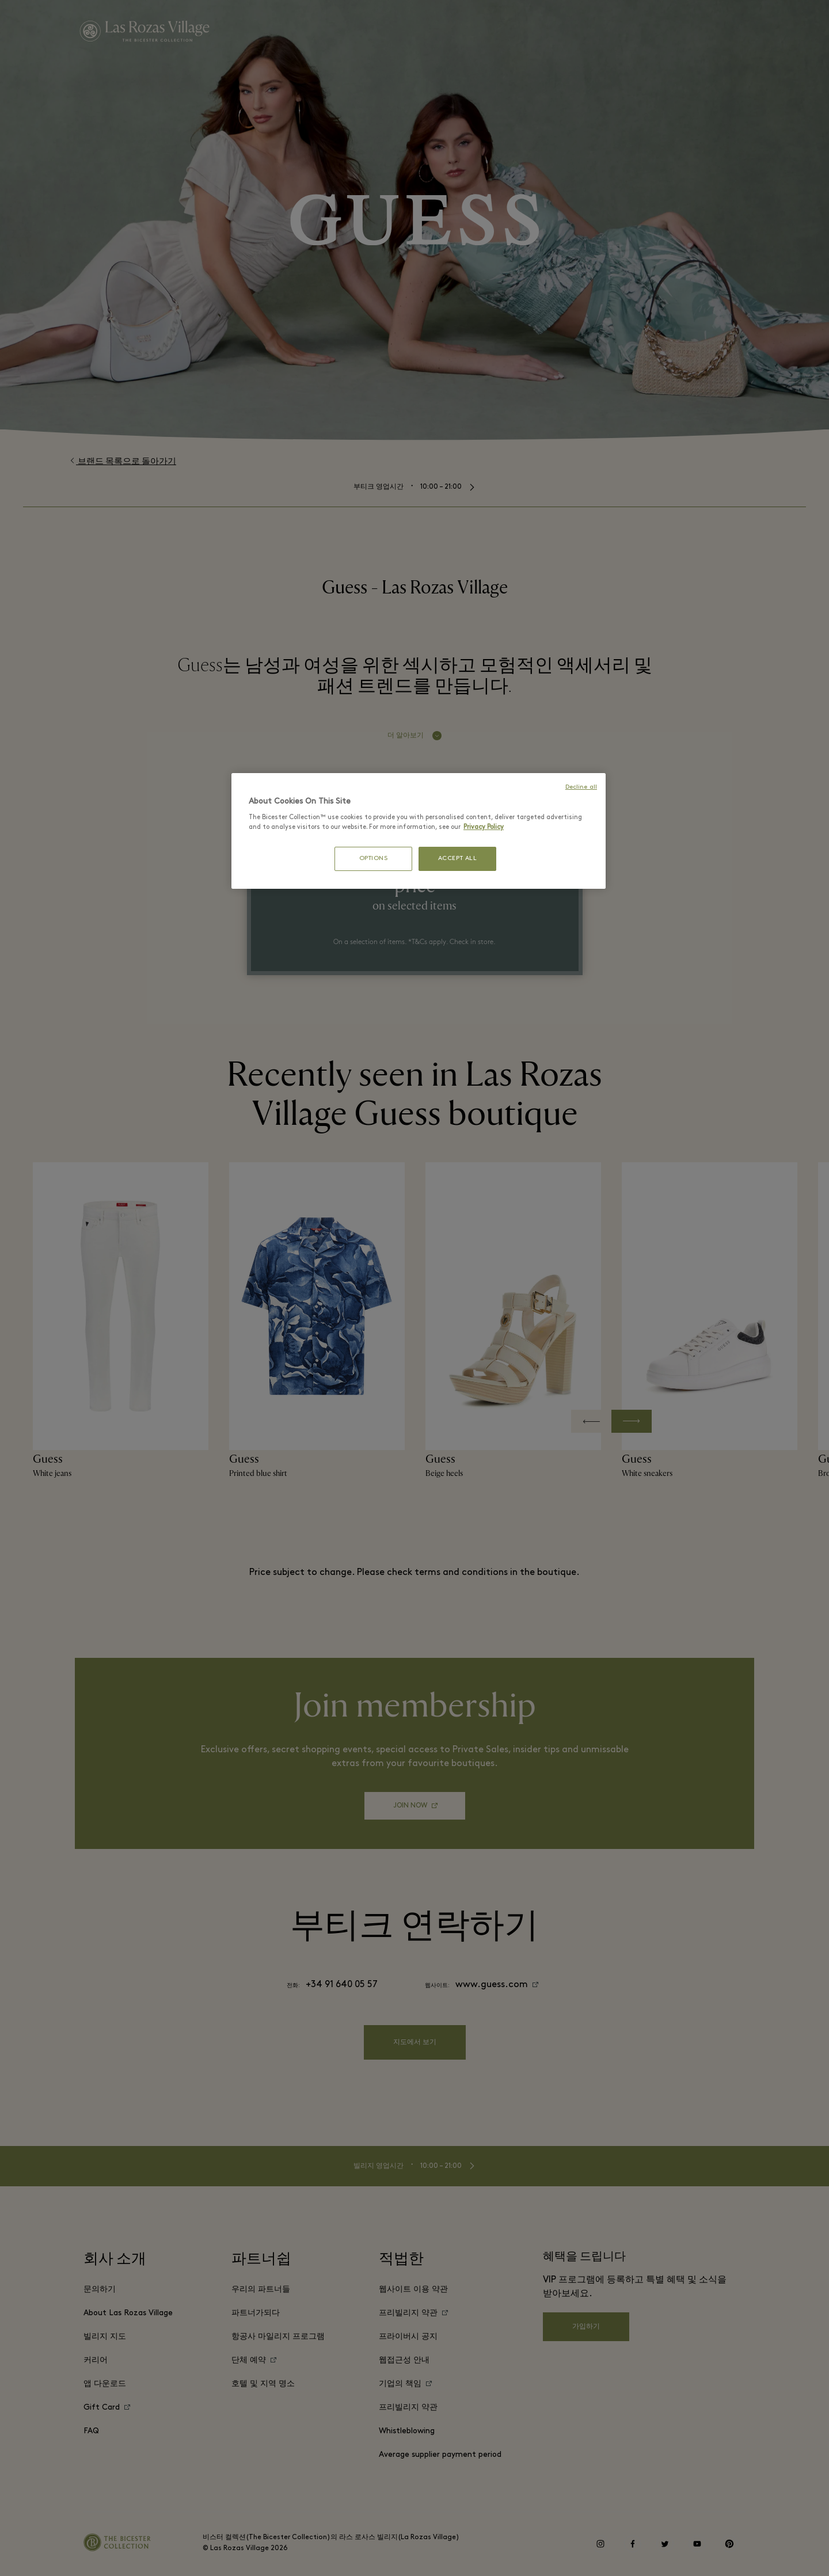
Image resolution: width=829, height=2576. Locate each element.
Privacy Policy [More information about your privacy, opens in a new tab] (483, 827)
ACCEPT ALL (457, 858)
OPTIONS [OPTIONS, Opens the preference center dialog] (373, 858)
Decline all (581, 787)
